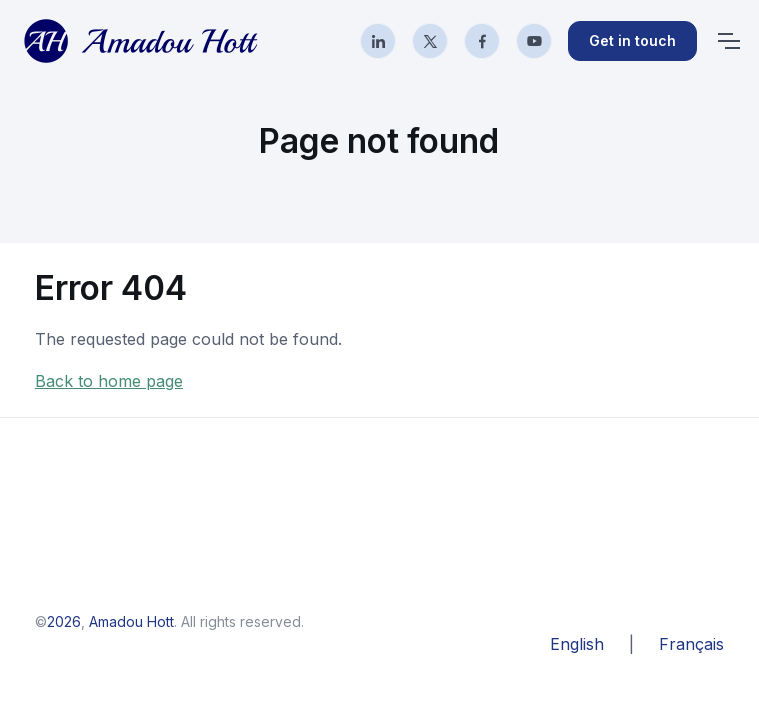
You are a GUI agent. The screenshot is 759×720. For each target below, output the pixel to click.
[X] (430, 41)
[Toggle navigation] (728, 41)
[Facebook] (482, 41)
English (577, 644)
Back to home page (109, 381)
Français (691, 644)
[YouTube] (534, 41)
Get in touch (632, 40)
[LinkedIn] (378, 41)
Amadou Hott (131, 621)
